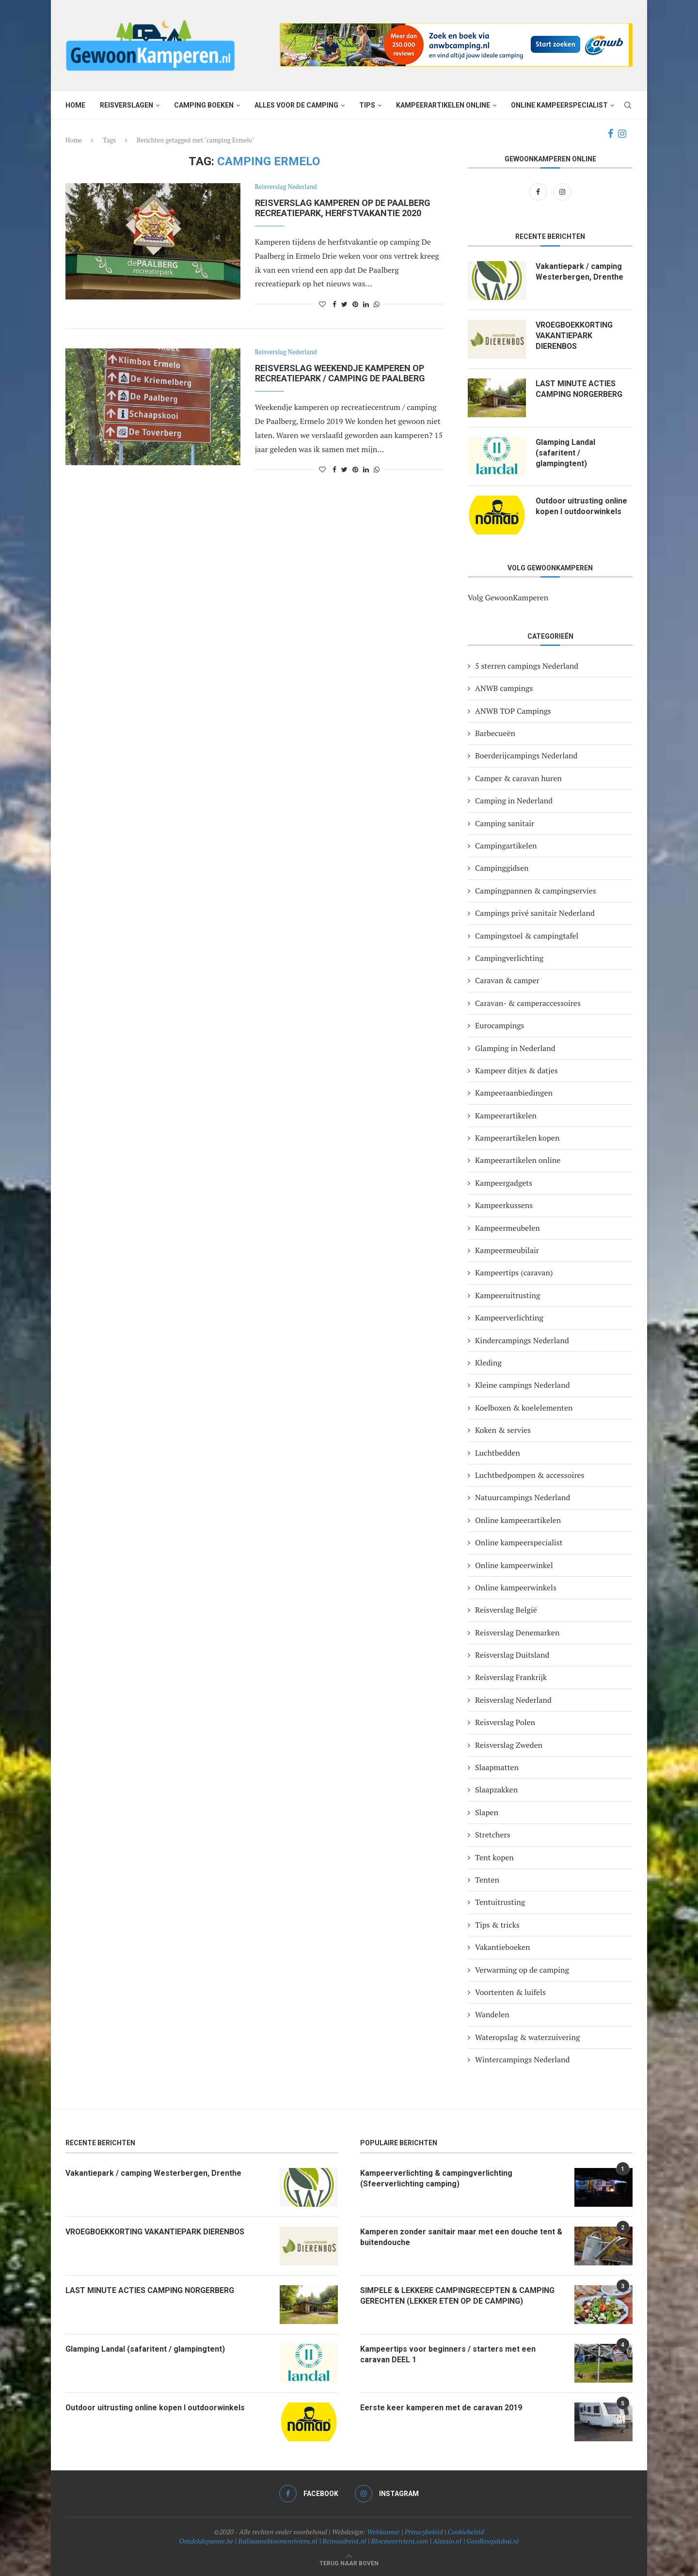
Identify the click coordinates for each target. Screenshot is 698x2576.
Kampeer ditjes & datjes (516, 1070)
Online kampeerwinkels (515, 1587)
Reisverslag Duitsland (512, 1654)
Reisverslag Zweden (508, 1745)
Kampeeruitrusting (507, 1295)
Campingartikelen (506, 845)
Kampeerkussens (504, 1205)
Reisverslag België (506, 1609)
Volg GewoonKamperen (508, 597)
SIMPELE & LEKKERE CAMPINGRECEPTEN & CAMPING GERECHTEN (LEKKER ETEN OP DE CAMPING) (457, 2296)
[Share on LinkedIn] (366, 304)
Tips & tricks (497, 1924)
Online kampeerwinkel (514, 1565)
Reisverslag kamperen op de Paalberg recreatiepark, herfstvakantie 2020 (342, 208)
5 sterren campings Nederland (526, 665)
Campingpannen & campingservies (535, 890)
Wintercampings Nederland (522, 2059)
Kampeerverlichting (509, 1317)
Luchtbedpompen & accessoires (530, 1475)
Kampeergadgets (503, 1183)
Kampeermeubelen (507, 1228)
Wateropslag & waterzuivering (527, 2037)
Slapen (486, 1812)
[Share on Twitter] (344, 304)
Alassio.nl (447, 2540)
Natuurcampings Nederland (522, 1497)
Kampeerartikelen (506, 1115)
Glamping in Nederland (515, 1048)
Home (75, 105)
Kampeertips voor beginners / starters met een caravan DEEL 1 (448, 2354)
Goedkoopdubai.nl (492, 2540)
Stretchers (492, 1834)
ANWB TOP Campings (513, 711)
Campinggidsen (502, 868)
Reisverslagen (126, 105)
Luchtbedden (497, 1452)
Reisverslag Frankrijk (511, 1677)
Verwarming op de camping (522, 1969)
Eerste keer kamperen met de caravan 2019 (441, 2407)
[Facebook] (610, 134)
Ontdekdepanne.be (206, 2540)
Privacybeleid (424, 2531)
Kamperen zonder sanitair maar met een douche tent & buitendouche (461, 2237)
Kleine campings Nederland (522, 1385)
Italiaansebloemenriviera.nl (277, 2540)
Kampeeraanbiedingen (514, 1092)
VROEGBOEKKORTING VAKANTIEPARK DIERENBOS (575, 335)
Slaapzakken (496, 1789)
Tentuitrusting (500, 1902)
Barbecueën (495, 733)
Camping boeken (204, 105)
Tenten (487, 1879)
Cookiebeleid (466, 2531)
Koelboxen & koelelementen (524, 1407)
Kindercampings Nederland (522, 1340)
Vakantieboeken (502, 1947)
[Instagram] (622, 134)
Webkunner (383, 2531)
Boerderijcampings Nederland (526, 755)
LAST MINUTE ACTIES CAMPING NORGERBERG (579, 389)
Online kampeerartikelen (518, 1520)
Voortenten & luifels (510, 1992)
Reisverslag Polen (505, 1722)
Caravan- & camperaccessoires (528, 1003)
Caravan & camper (507, 980)
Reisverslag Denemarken (517, 1632)
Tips (367, 105)
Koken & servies (503, 1430)
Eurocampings (499, 1025)
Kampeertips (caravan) (514, 1272)
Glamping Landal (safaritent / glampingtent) (565, 453)
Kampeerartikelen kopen (517, 1137)
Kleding (488, 1362)
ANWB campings (504, 688)
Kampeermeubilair (507, 1250)
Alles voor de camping (296, 105)
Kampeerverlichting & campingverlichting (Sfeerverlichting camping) (436, 2178)
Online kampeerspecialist (559, 105)
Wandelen (492, 2014)
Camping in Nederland (514, 800)
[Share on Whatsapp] (377, 304)
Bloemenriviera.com (399, 2540)
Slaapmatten (497, 1767)
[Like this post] (322, 304)
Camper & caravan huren (518, 778)
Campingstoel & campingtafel (526, 935)
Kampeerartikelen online (443, 105)
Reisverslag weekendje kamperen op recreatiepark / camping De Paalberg (340, 373)
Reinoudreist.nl (344, 2540)
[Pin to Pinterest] (355, 304)
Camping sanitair (504, 823)
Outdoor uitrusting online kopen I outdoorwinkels (582, 506)
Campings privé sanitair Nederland (535, 913)
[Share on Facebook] (334, 304)
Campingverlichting (509, 958)
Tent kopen (494, 1857)
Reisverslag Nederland (286, 187)
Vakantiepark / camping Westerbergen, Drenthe (579, 272)
